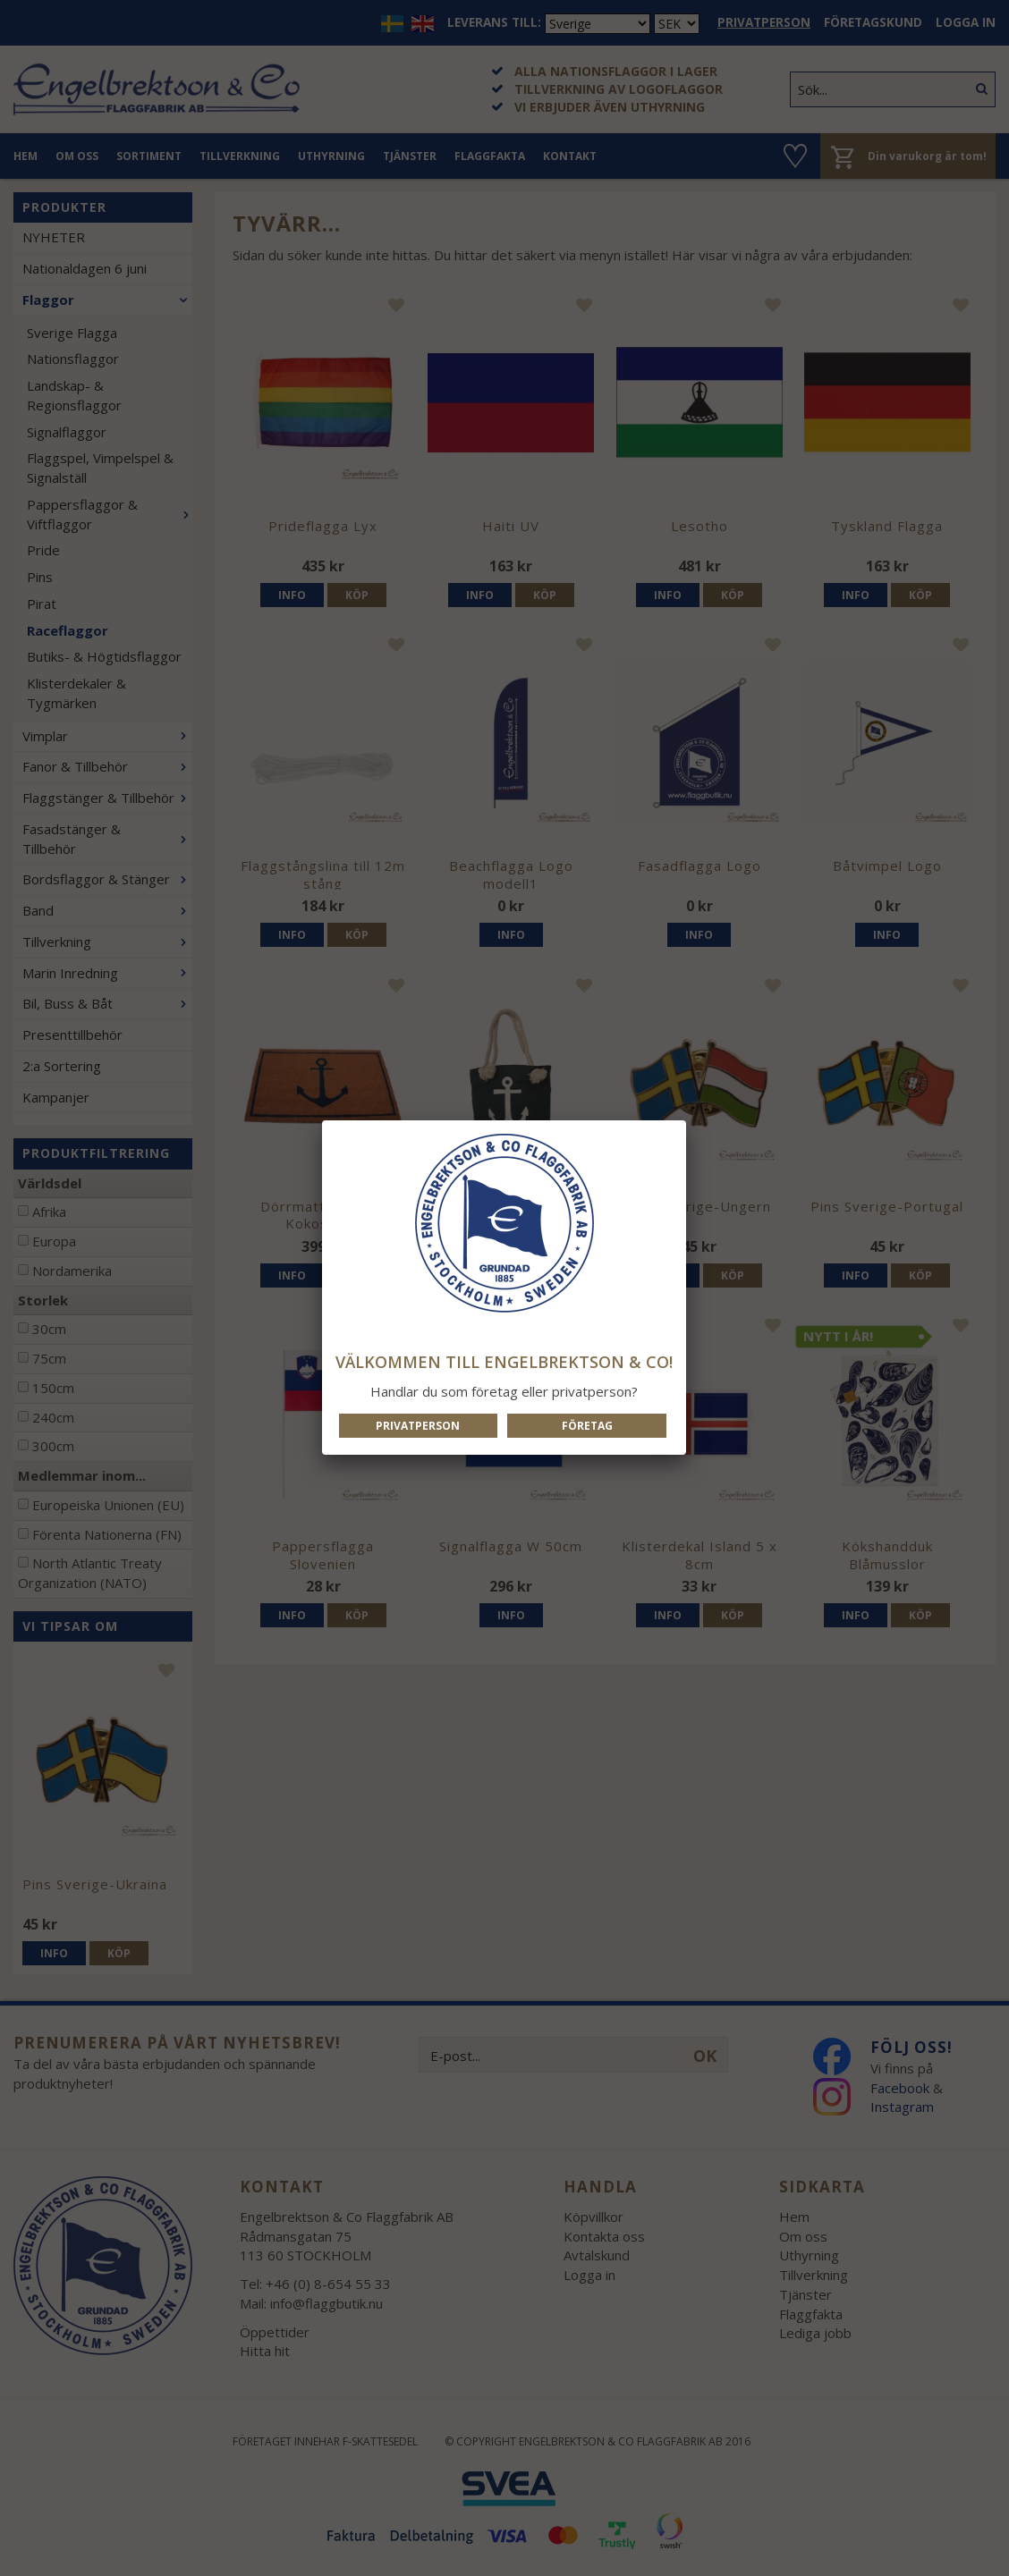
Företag (587, 1425)
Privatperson (418, 1425)
